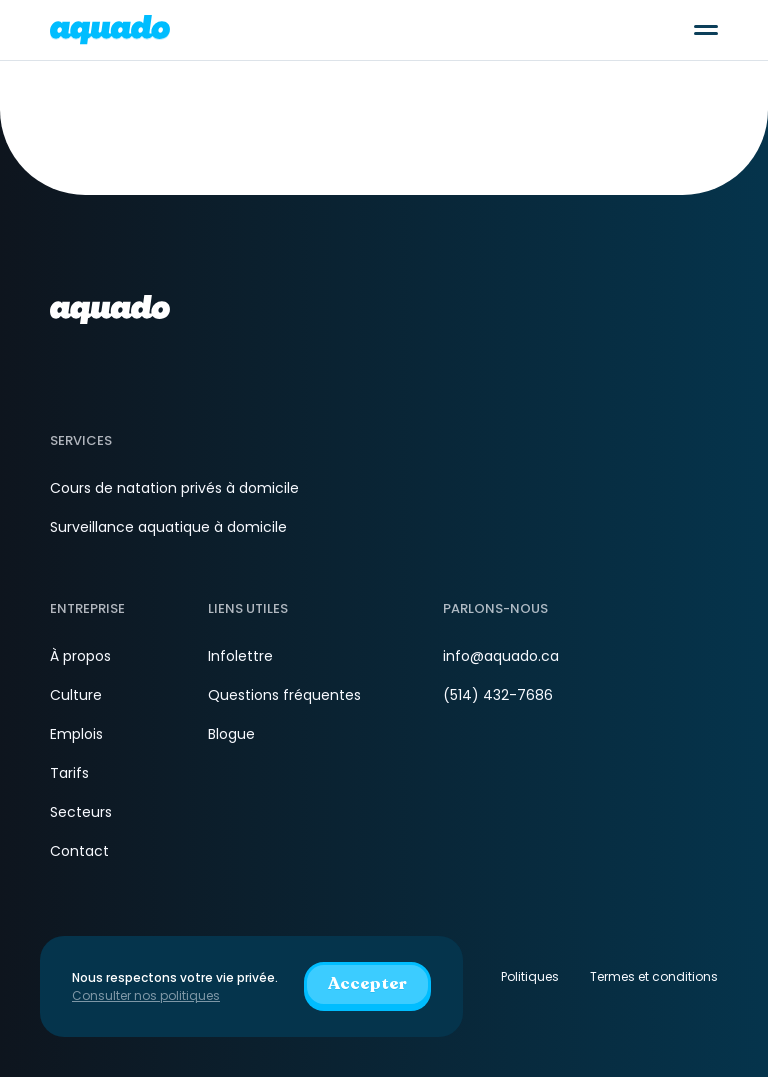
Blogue (231, 734)
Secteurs (81, 812)
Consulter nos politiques (146, 995)
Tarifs (69, 773)
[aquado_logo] (110, 29)
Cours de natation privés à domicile (174, 488)
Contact (79, 851)
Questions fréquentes (284, 695)
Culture (76, 695)
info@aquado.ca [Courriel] (501, 656)
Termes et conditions (654, 976)
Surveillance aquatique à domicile (168, 527)
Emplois (76, 734)
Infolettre (240, 656)
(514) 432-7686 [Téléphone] (498, 695)
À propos (80, 656)
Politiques (530, 976)
